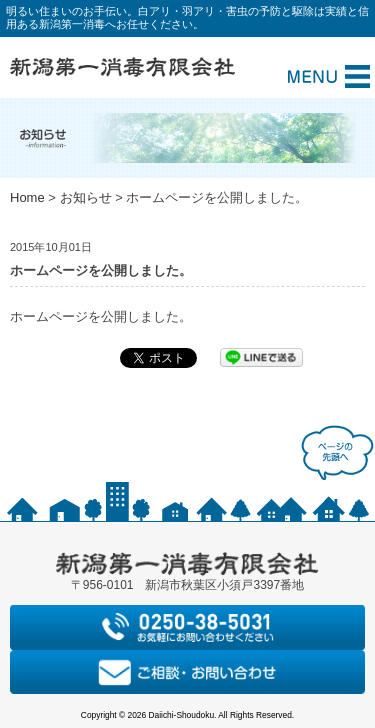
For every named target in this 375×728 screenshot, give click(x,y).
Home (27, 197)
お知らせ (86, 197)
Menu (329, 76)
